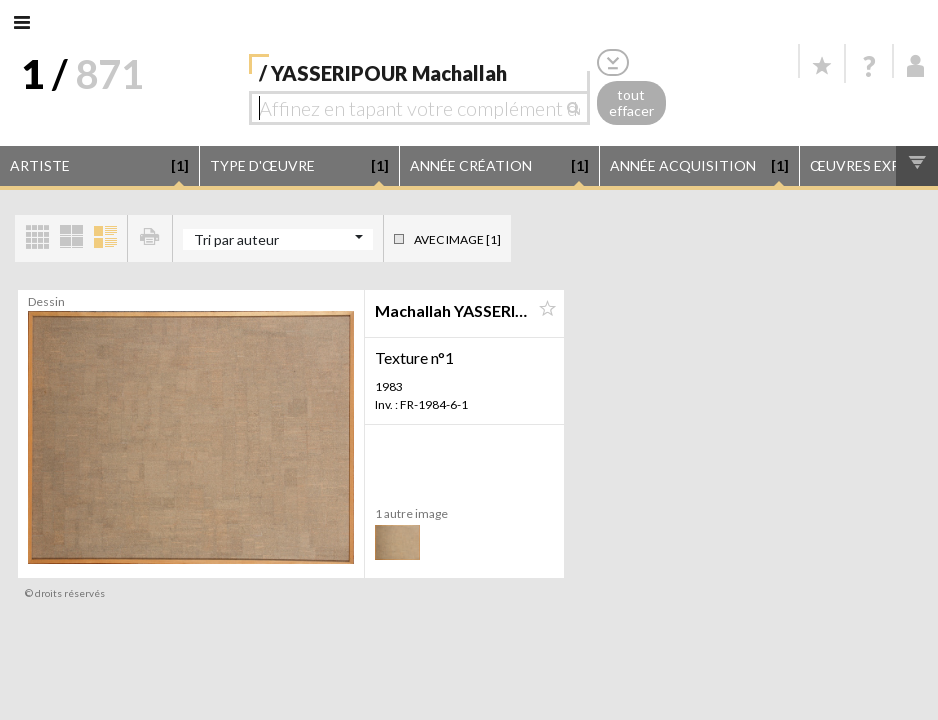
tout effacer (631, 103)
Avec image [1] (457, 239)
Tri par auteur (236, 239)
